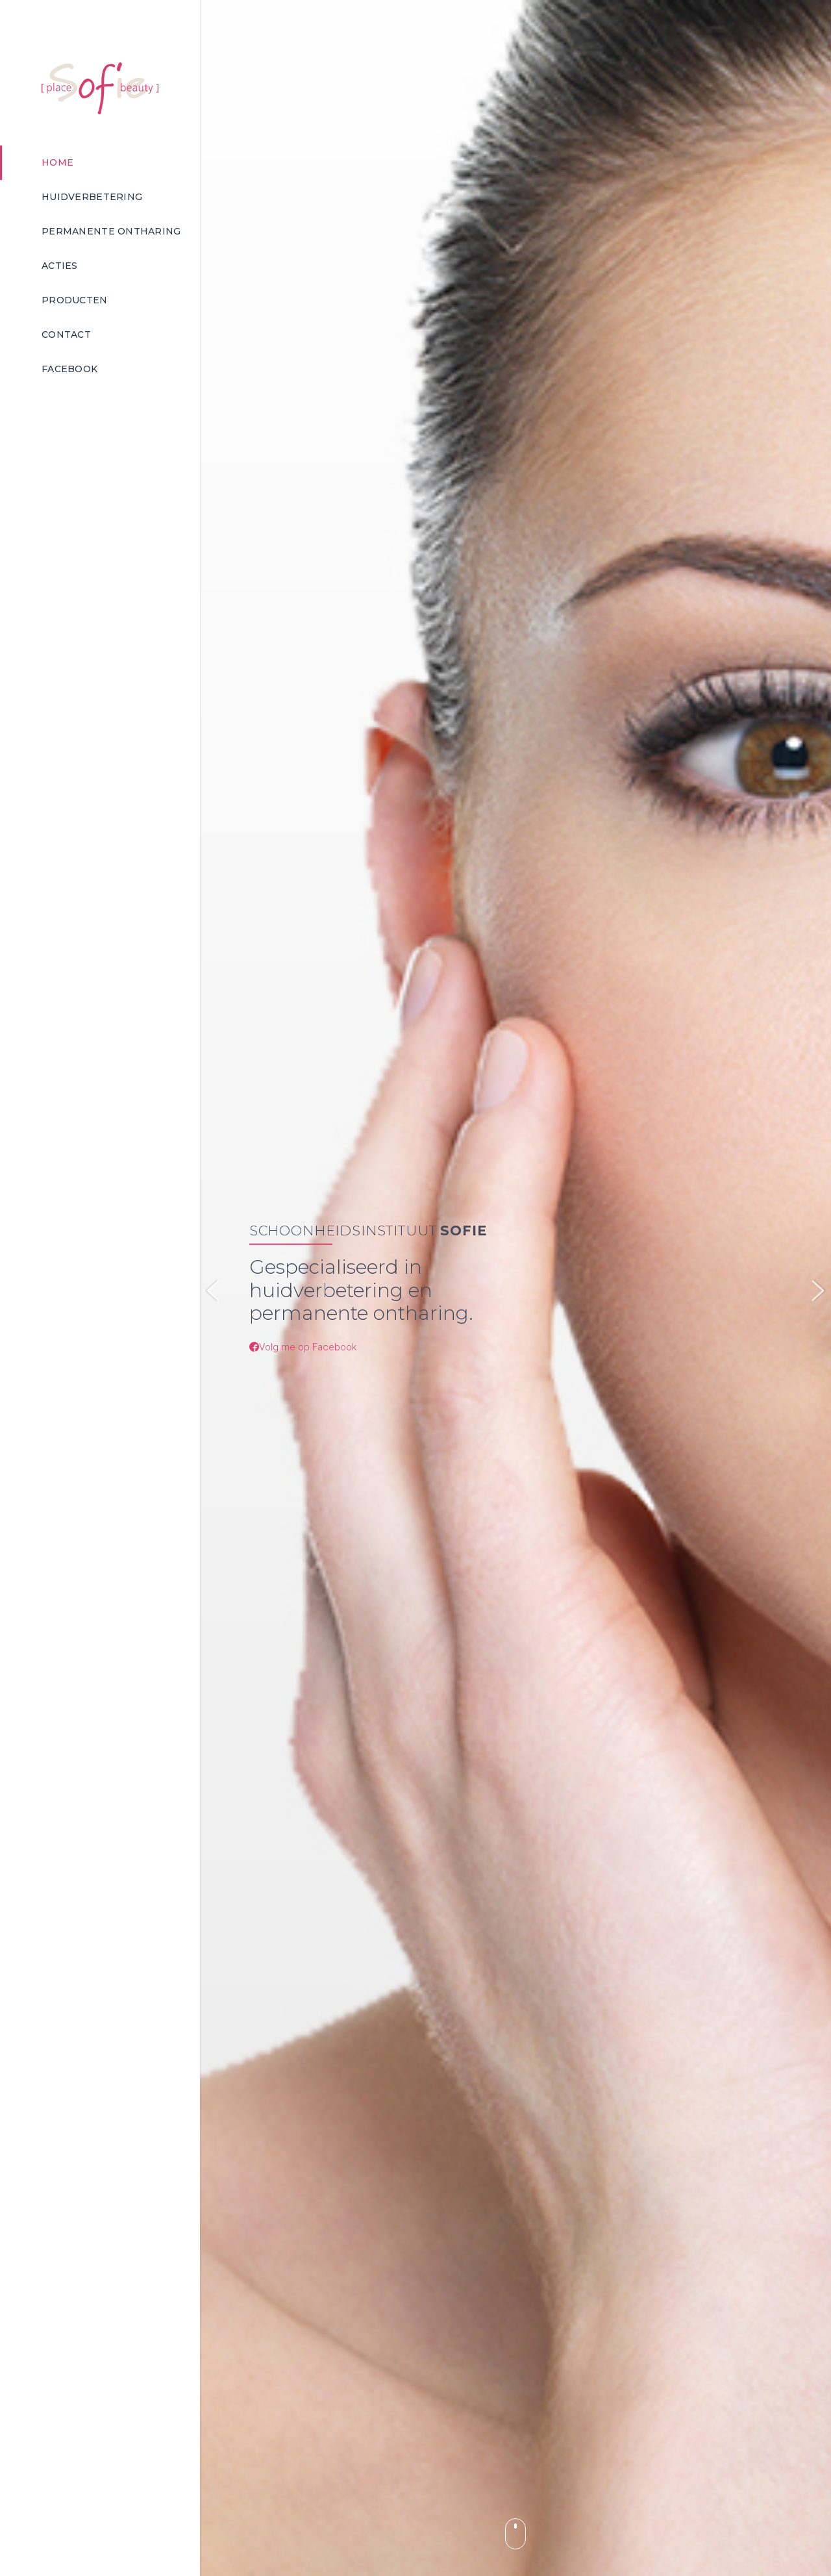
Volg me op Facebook (302, 1346)
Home (57, 162)
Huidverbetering (92, 197)
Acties (60, 265)
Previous (213, 1291)
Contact (66, 334)
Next (818, 1291)
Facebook (69, 369)
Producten (75, 300)
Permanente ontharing (111, 231)
